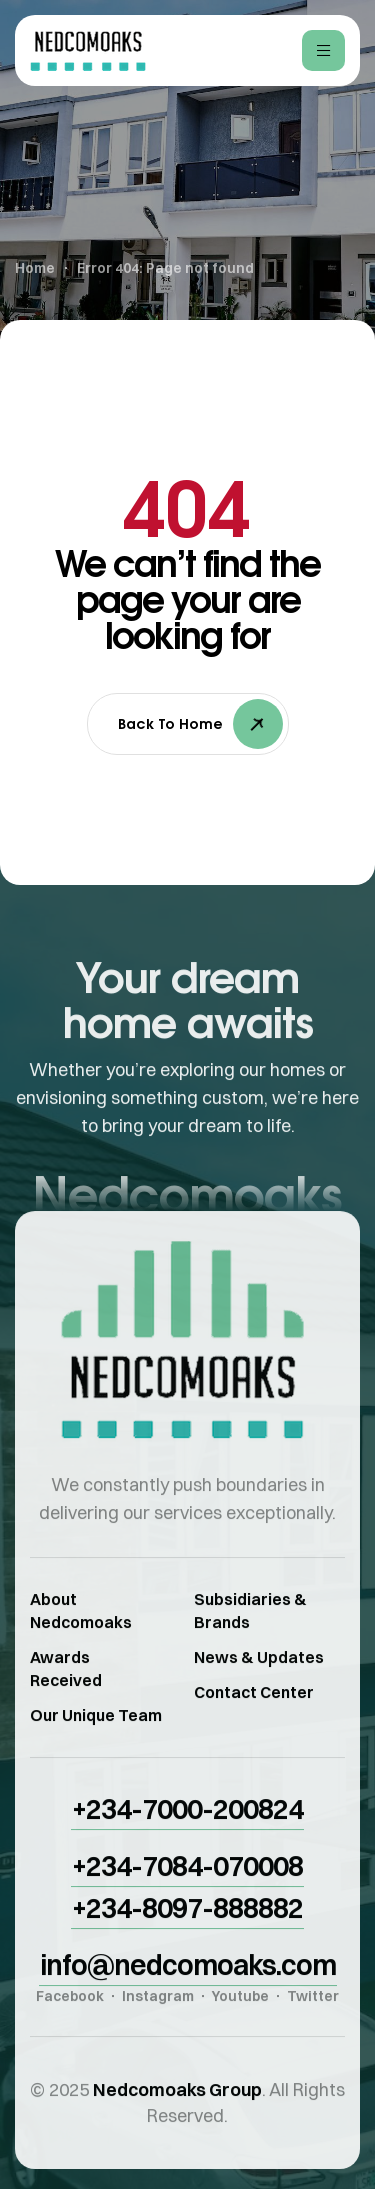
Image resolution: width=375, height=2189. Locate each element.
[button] (187, 1828)
